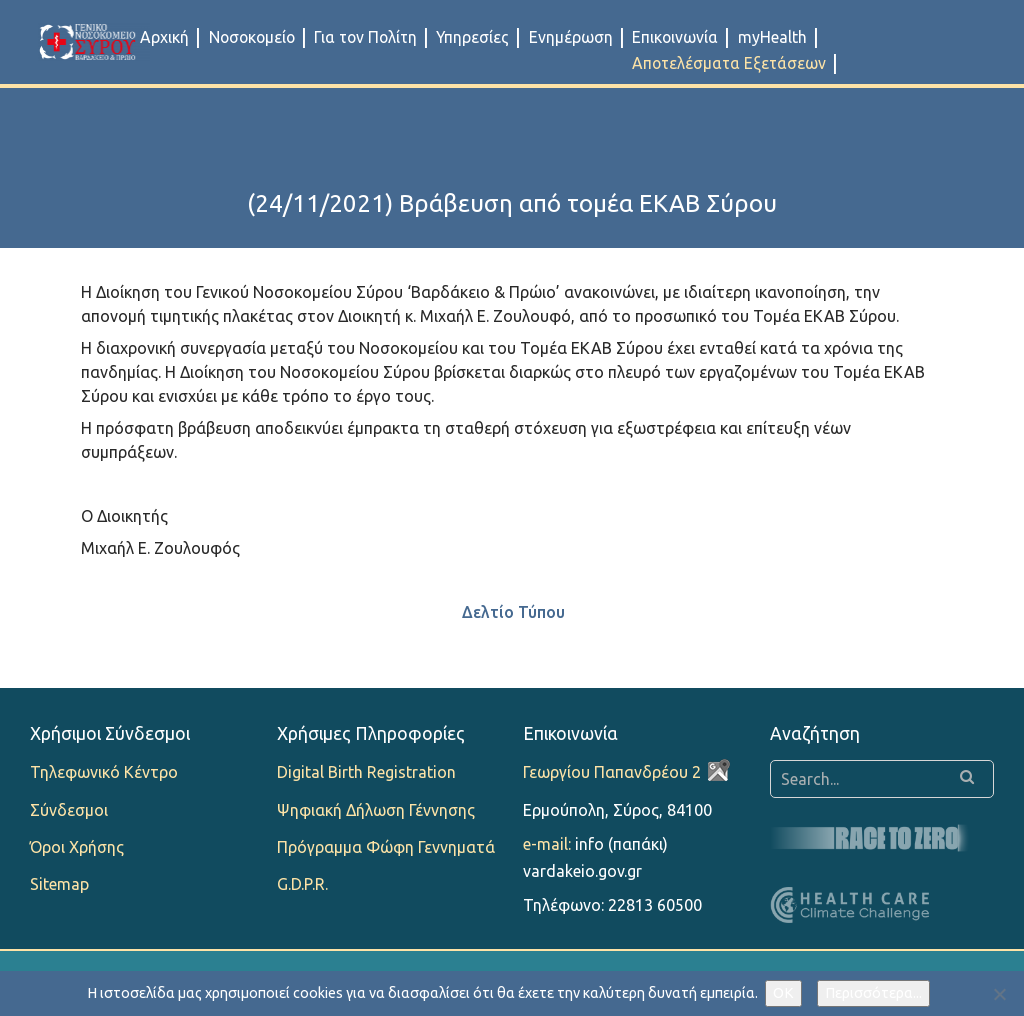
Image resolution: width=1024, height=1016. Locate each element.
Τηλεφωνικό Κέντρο (104, 772)
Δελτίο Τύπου (513, 612)
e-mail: (547, 844)
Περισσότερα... (873, 993)
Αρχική (164, 37)
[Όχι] (999, 994)
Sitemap (59, 884)
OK (783, 993)
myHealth (772, 37)
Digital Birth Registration (366, 772)
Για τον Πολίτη (365, 37)
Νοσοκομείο (252, 37)
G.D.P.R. (302, 884)
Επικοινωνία (675, 37)
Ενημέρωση (571, 37)
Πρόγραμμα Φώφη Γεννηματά (386, 847)
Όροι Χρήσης (77, 847)
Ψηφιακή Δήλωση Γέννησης (376, 810)
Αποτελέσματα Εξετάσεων (729, 63)
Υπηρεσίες (472, 37)
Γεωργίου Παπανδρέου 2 (612, 772)
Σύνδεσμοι (69, 810)
